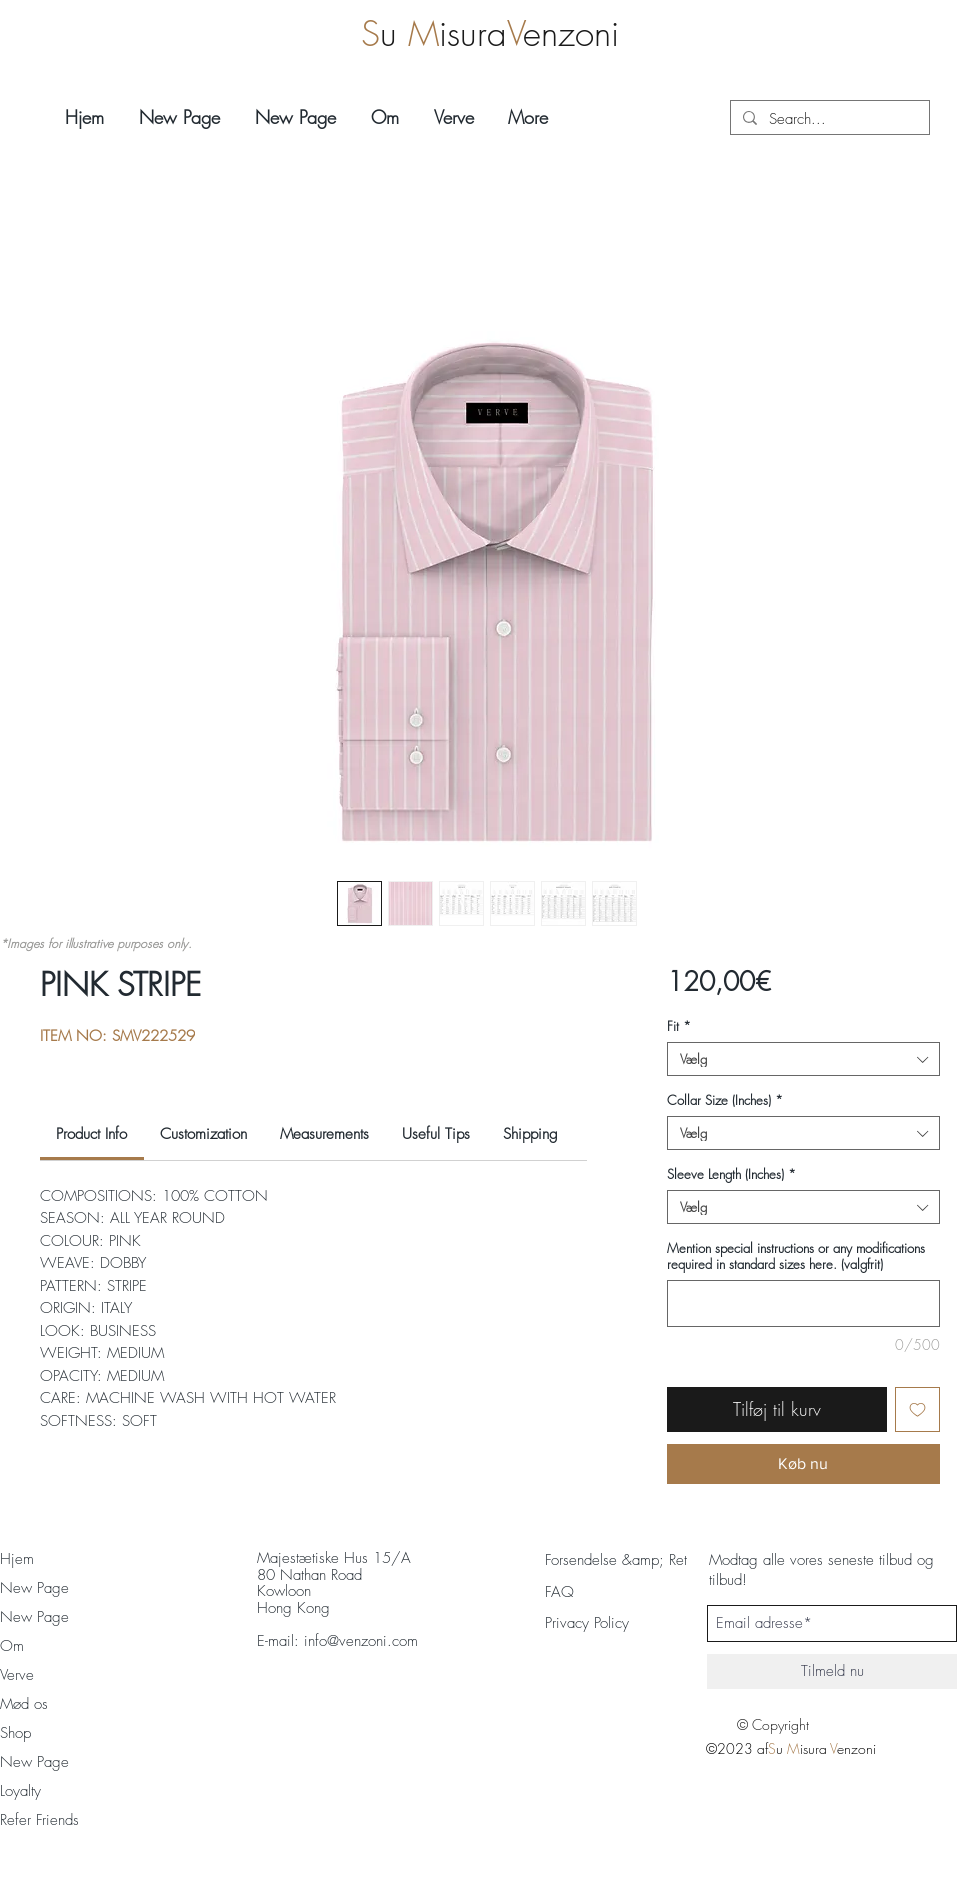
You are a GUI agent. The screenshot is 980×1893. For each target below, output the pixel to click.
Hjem (17, 1559)
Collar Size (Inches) (725, 1100)
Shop (15, 1733)
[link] (91, 1134)
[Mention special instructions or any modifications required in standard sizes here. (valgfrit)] (803, 1303)
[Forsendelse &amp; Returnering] (641, 1560)
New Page (34, 1588)
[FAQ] (560, 1592)
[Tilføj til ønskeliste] (917, 1409)
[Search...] (828, 119)
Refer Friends (39, 1820)
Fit (679, 1026)
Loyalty (20, 1791)
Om (12, 1646)
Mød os (24, 1704)
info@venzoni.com (361, 1641)
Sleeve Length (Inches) (731, 1174)
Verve (17, 1675)
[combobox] (803, 1059)
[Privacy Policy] (607, 1623)
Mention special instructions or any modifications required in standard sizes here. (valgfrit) (796, 1256)
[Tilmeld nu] (832, 1671)
